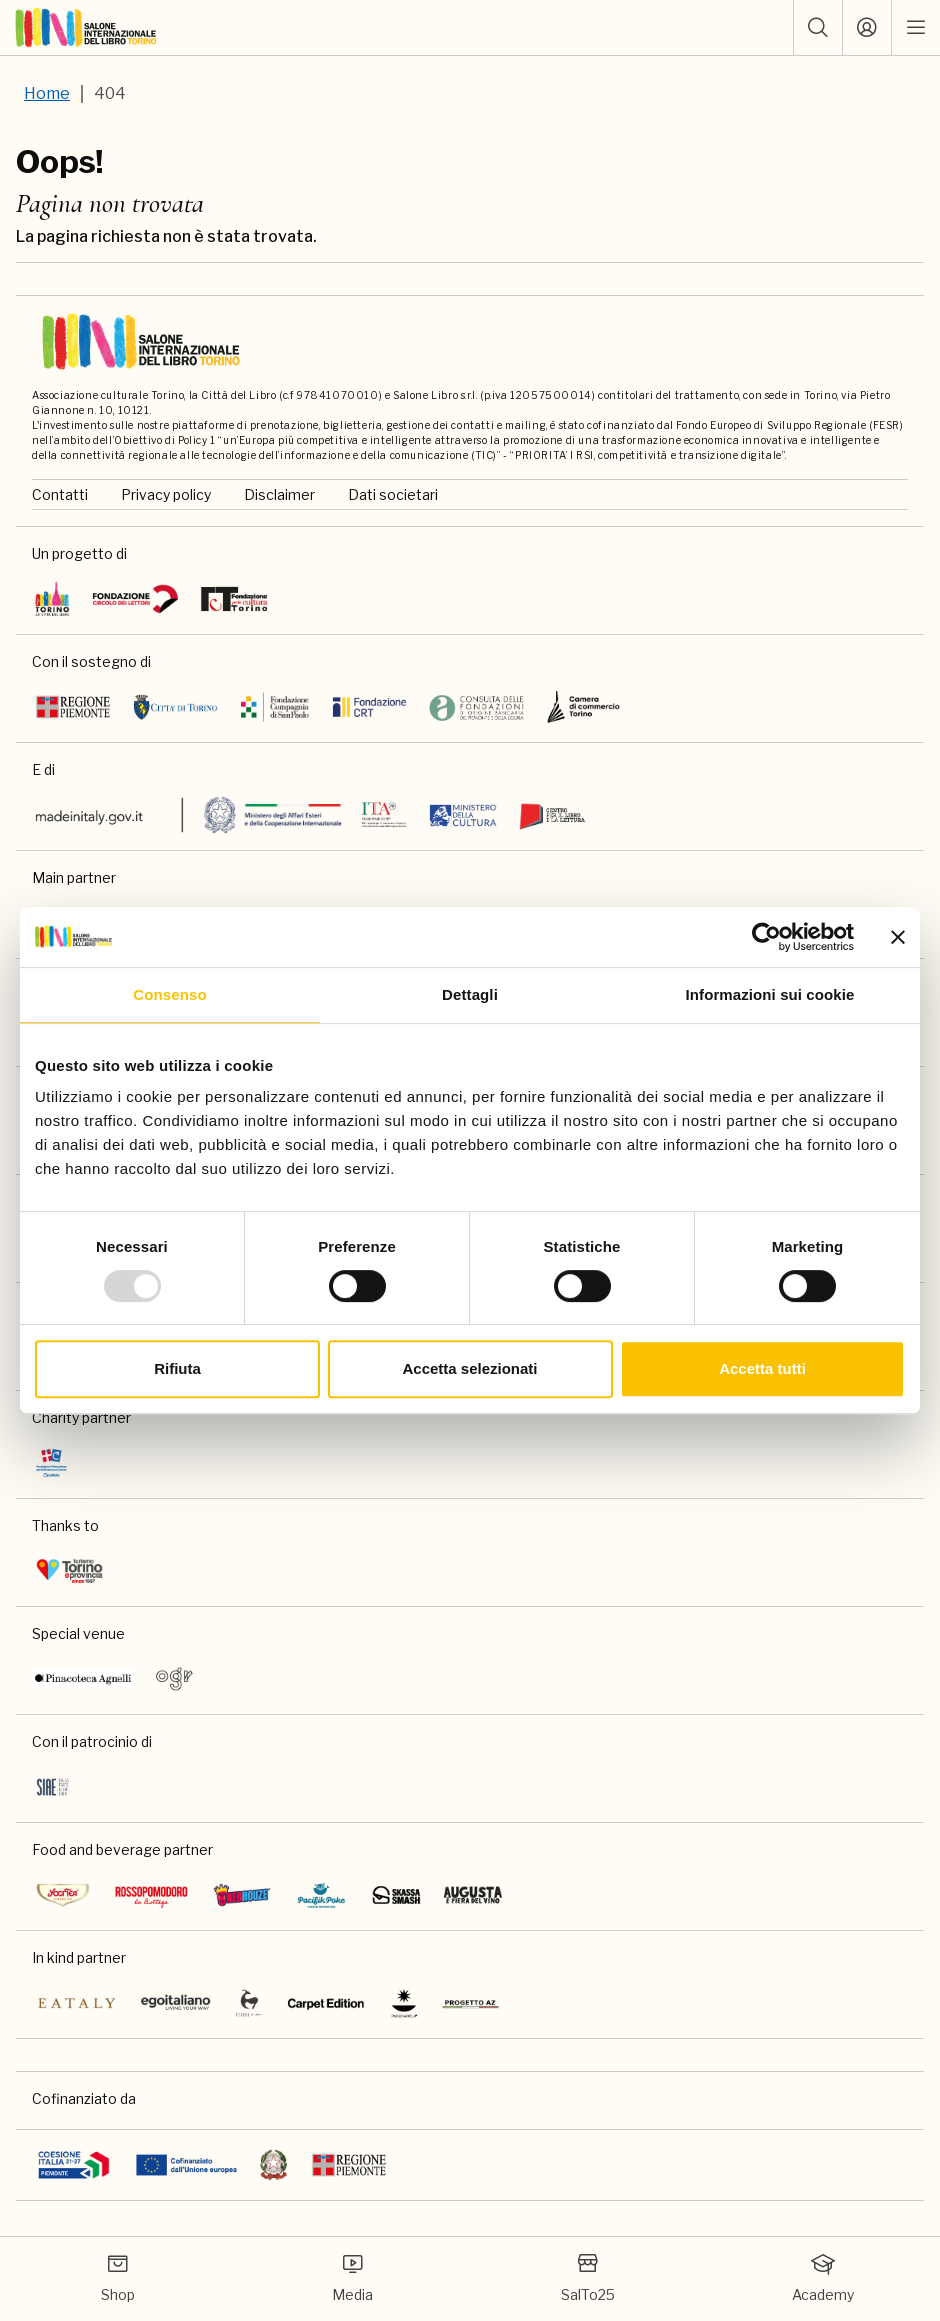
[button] (818, 28)
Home (47, 93)
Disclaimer (279, 494)
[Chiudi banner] (898, 937)
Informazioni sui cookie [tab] (770, 994)
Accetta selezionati (469, 1368)
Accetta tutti (762, 1368)
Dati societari (393, 494)
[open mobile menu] (916, 28)
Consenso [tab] (169, 994)
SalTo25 (588, 2277)
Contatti (60, 494)
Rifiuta (177, 1368)
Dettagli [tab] (470, 994)
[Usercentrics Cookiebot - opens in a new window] (766, 937)
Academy (823, 2277)
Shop (118, 2277)
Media (352, 2277)
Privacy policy (166, 494)
